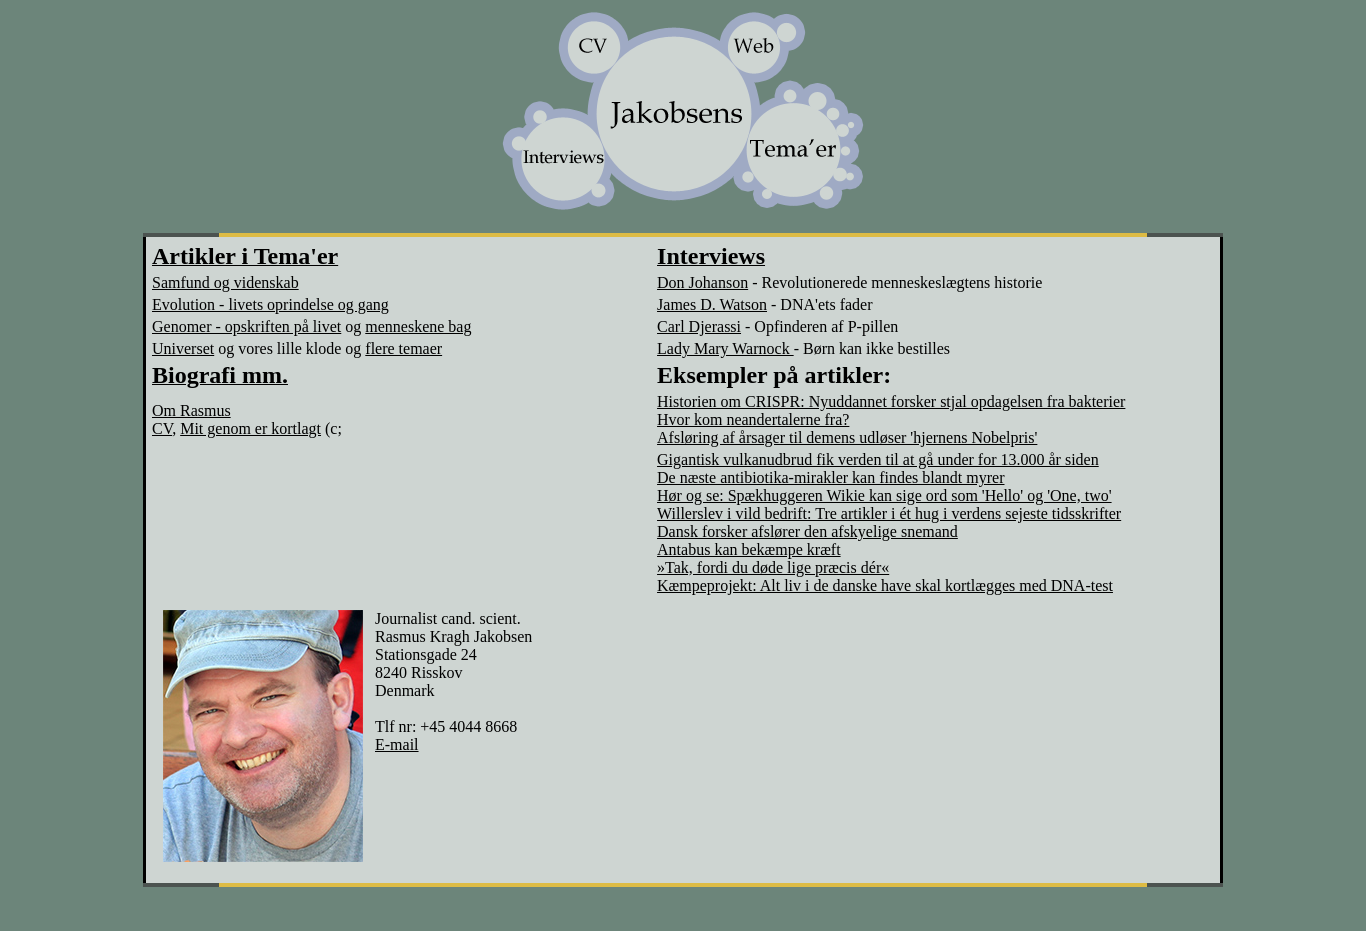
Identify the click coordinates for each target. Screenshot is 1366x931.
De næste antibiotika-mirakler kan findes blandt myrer (830, 477)
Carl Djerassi (699, 326)
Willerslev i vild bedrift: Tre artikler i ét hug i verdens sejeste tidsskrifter (889, 513)
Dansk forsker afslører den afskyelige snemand (807, 531)
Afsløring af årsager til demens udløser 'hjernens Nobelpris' (847, 437)
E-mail (397, 744)
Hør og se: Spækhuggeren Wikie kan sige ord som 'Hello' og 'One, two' (884, 495)
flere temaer (403, 348)
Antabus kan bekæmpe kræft (749, 549)
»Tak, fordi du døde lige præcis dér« (773, 567)
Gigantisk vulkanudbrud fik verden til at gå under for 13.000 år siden (878, 459)
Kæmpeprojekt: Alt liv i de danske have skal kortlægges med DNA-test (885, 585)
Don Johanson (702, 282)
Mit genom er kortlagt (250, 428)
